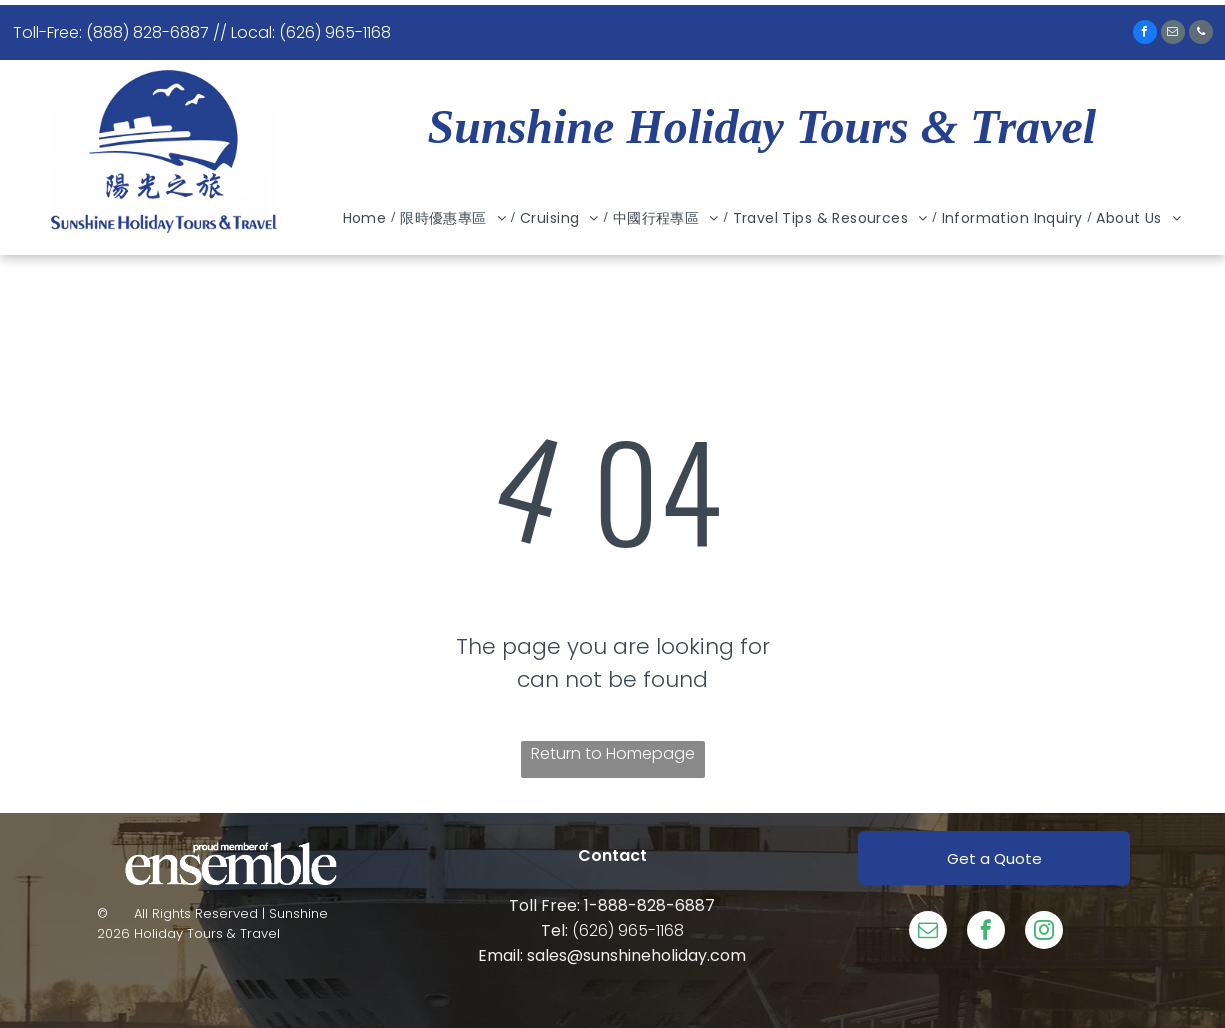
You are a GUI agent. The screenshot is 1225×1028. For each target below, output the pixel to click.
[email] (1173, 34)
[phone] (1201, 34)
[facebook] (1145, 34)
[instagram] (1044, 932)
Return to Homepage (613, 753)
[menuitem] (367, 218)
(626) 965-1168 (628, 930)
